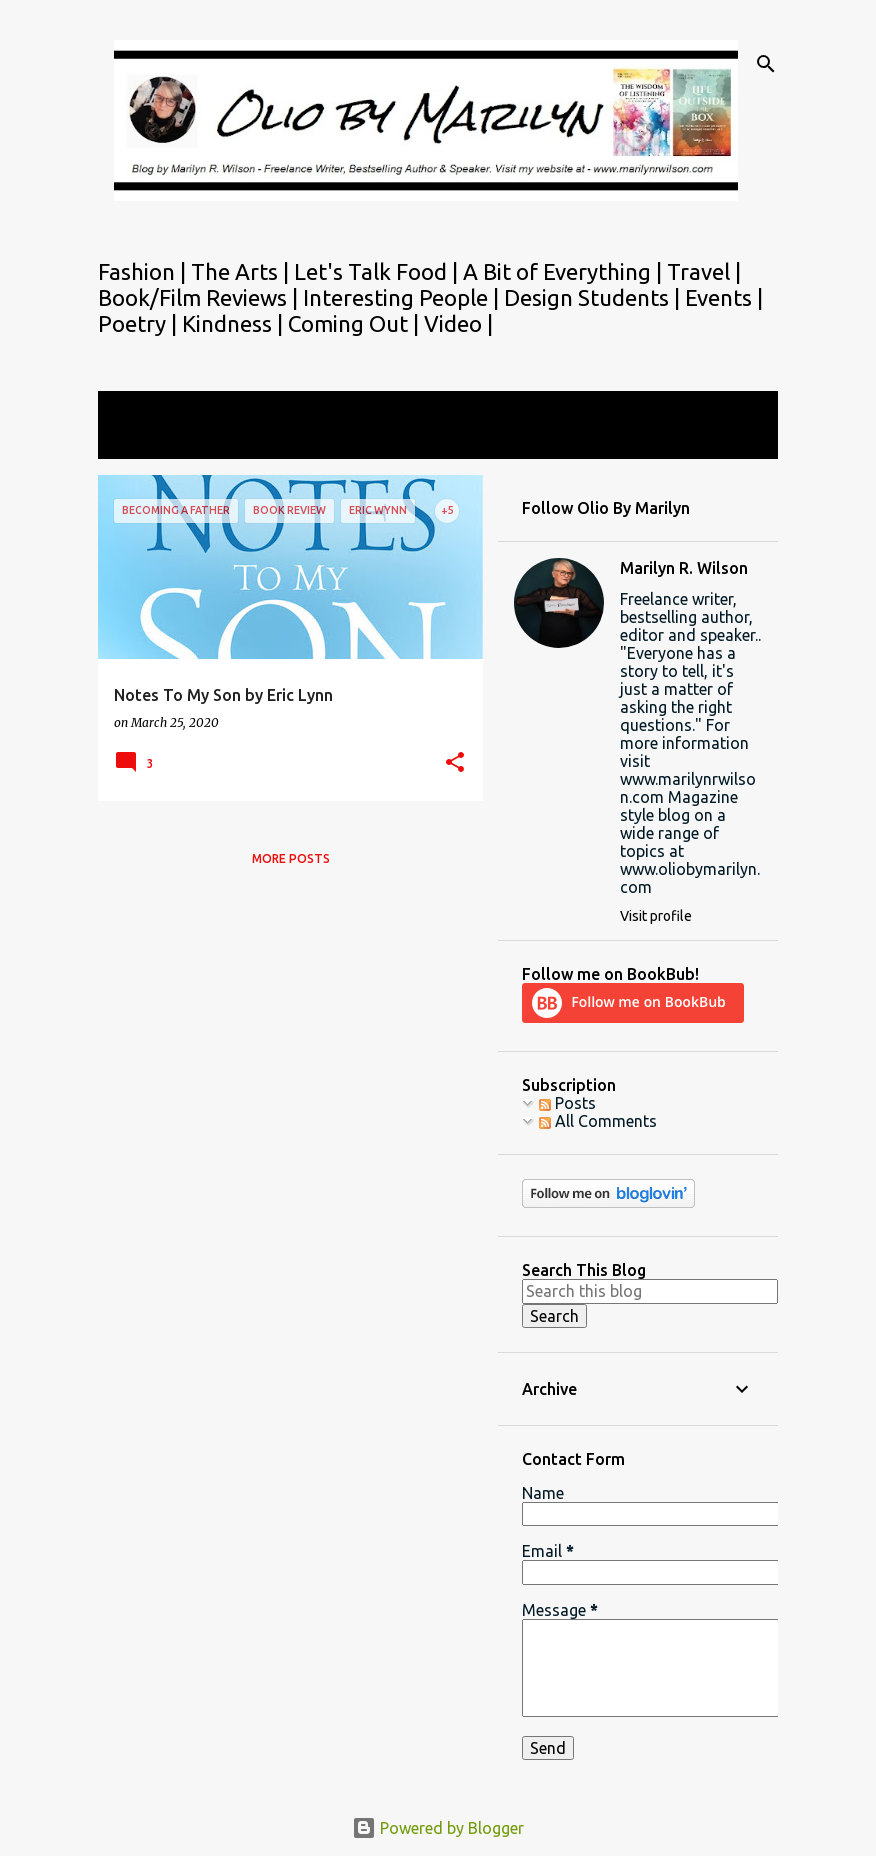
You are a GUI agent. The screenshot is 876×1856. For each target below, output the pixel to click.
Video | (458, 323)
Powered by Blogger (438, 1828)
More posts (291, 858)
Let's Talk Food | (378, 271)
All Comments (598, 1121)
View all (140, 440)
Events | (724, 297)
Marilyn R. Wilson (684, 568)
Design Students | (594, 297)
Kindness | (235, 323)
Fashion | (144, 271)
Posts (567, 1103)
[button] (455, 763)
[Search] (766, 64)
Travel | (704, 271)
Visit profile (656, 916)
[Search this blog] (650, 1291)
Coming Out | (356, 323)
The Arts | (242, 271)
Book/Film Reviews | (200, 297)
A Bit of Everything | (565, 271)
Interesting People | (403, 297)
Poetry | (140, 323)
